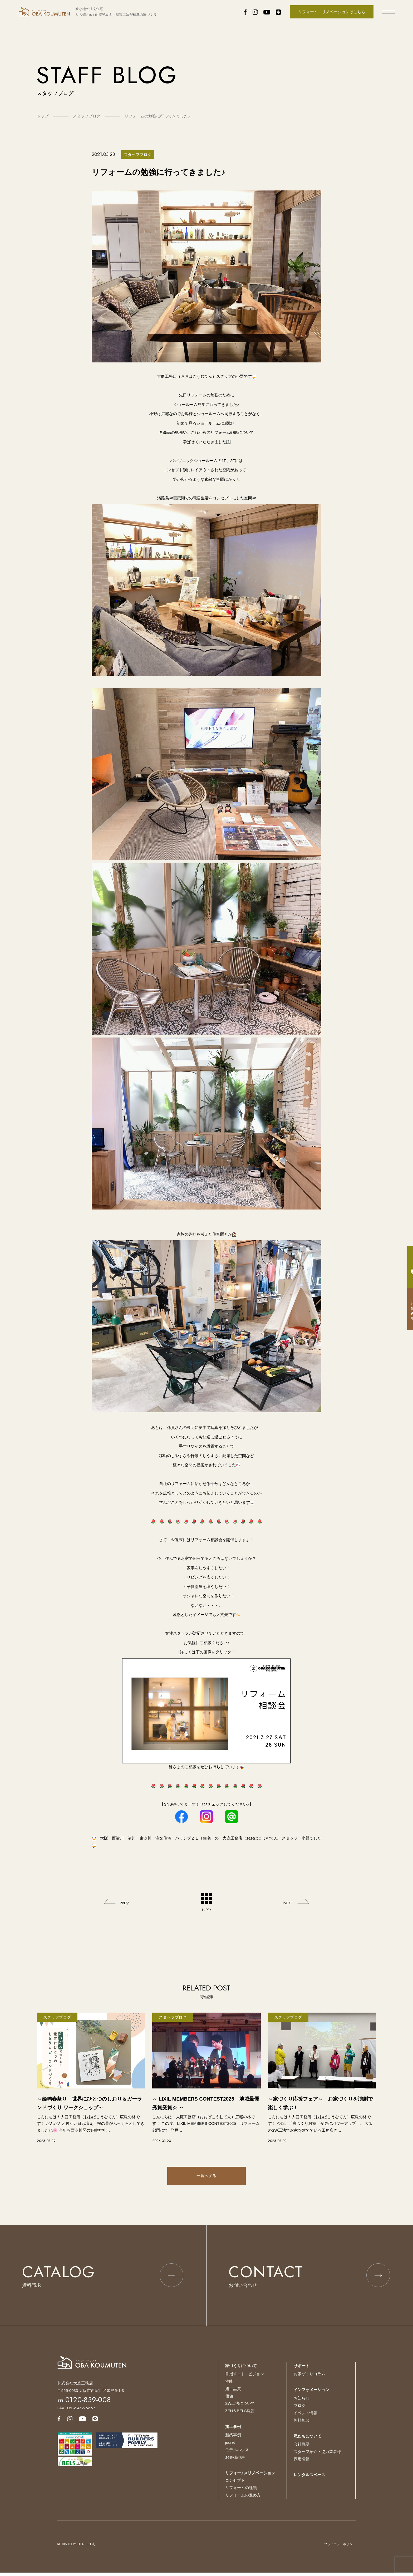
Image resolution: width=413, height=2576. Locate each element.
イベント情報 (305, 2417)
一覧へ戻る (206, 2176)
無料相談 (301, 2424)
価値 (229, 2400)
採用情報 (301, 2463)
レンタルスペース (309, 2479)
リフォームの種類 (241, 2491)
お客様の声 (235, 2461)
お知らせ (301, 2403)
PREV (125, 1903)
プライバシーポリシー (340, 2547)
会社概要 (301, 2448)
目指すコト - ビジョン (244, 2379)
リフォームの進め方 (243, 2498)
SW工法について (240, 2408)
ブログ (300, 2410)
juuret (230, 2446)
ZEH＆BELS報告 (240, 2415)
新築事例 (233, 2439)
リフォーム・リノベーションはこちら (331, 11)
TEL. (84, 2406)
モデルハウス (237, 2453)
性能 (229, 2386)
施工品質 (233, 2393)
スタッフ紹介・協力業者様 (317, 2456)
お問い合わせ (408, 1309)
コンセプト (235, 2484)
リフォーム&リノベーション (250, 2476)
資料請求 (408, 1267)
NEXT (287, 1903)
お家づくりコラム (309, 2379)
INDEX (206, 1902)
